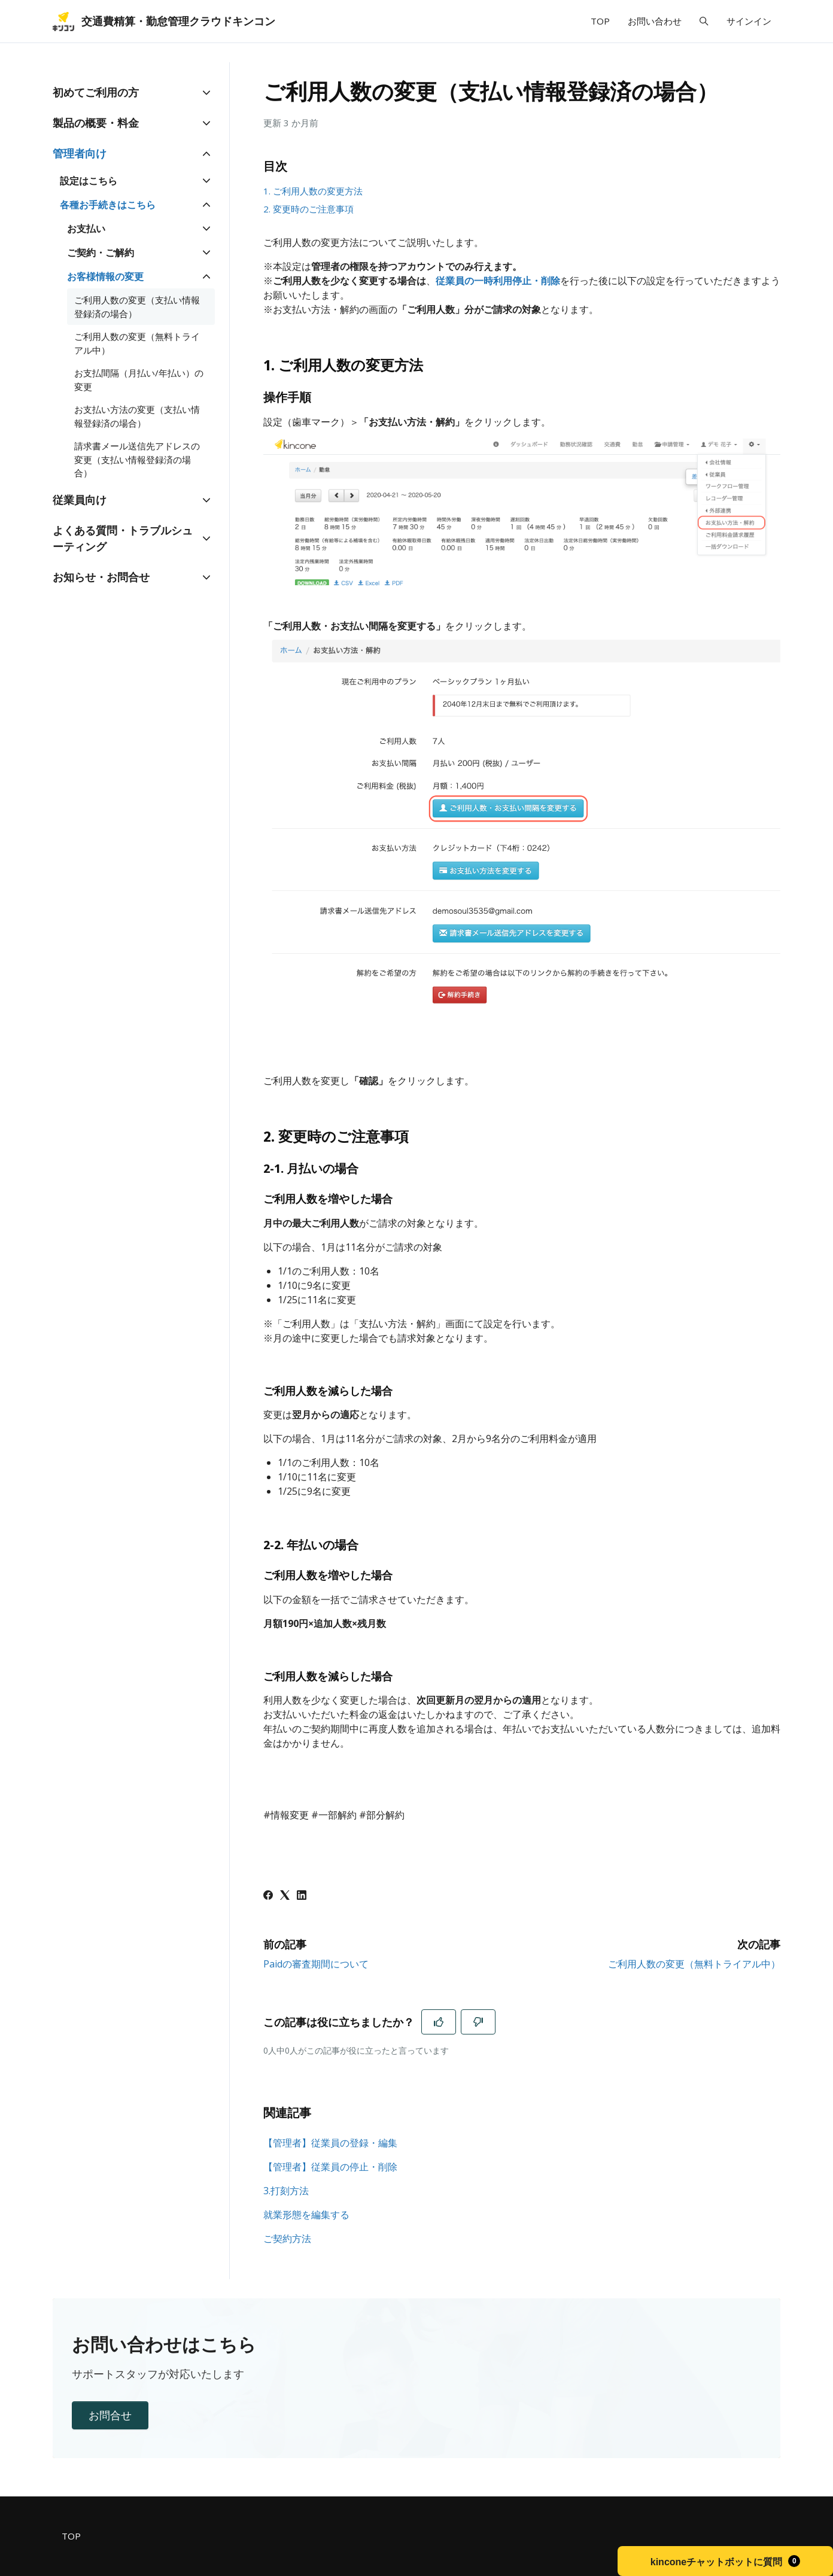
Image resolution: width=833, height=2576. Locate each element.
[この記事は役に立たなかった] (478, 2021)
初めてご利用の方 (96, 92)
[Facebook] (268, 1896)
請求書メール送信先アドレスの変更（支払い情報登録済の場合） (137, 459)
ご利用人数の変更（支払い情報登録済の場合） (137, 307)
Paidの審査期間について (316, 1963)
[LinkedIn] (301, 1896)
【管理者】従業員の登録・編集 (330, 2142)
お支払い (86, 228)
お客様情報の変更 (105, 276)
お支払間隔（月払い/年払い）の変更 (138, 380)
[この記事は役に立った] (438, 2021)
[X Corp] (285, 1896)
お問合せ (110, 2415)
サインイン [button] (748, 21)
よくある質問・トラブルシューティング (123, 538)
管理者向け (80, 153)
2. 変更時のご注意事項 (308, 209)
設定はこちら (88, 180)
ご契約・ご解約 (100, 252)
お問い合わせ (655, 21)
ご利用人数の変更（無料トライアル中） (694, 1963)
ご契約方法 (287, 2238)
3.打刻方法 (286, 2190)
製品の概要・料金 (96, 122)
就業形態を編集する (306, 2214)
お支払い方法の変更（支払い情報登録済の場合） (137, 416)
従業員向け (80, 499)
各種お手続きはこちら (108, 204)
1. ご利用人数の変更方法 (313, 191)
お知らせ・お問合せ (101, 577)
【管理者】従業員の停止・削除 (330, 2166)
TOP (600, 21)
